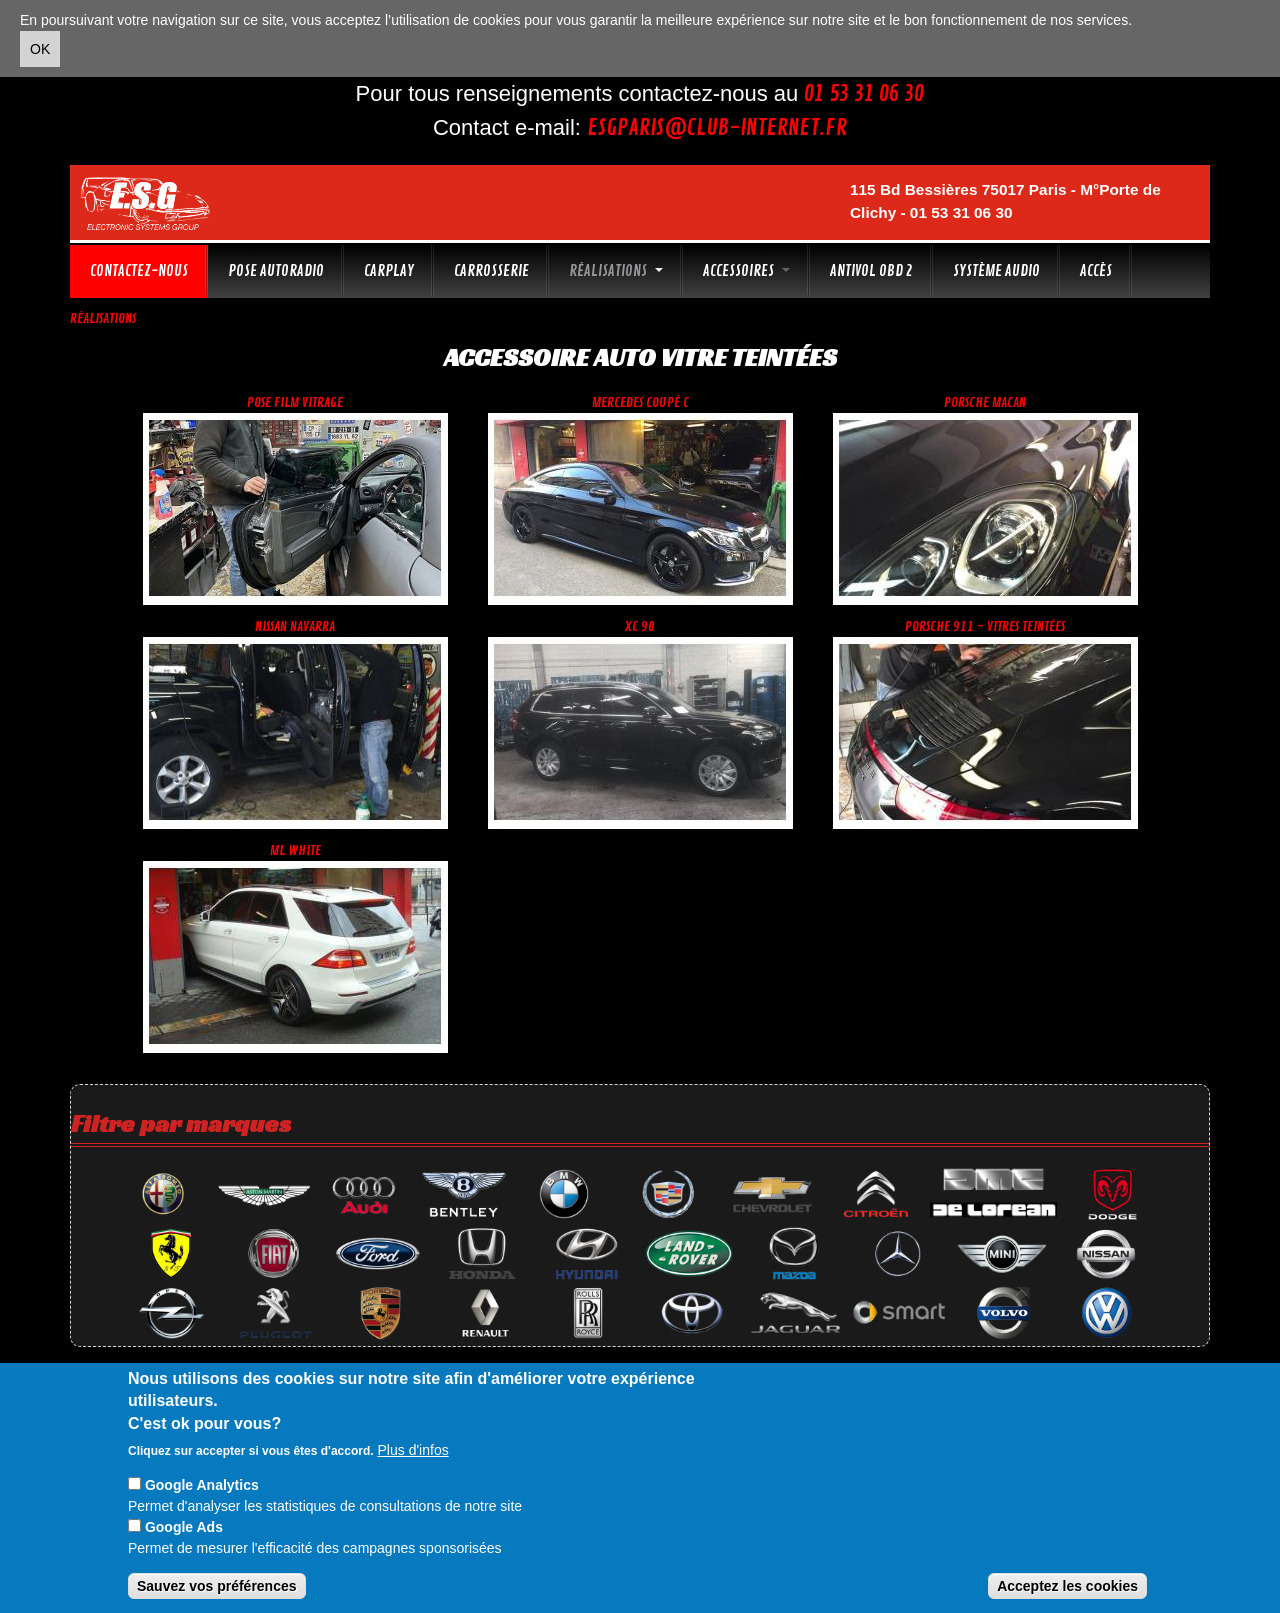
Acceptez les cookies (1067, 1586)
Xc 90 (640, 626)
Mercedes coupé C (640, 402)
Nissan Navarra (295, 626)
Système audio (996, 271)
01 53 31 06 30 (864, 94)
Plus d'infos (413, 1450)
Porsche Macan (985, 402)
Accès (1096, 271)
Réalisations (616, 271)
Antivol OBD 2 (871, 271)
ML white (295, 850)
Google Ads (184, 1527)
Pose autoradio (276, 271)
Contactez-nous (139, 271)
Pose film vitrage (295, 402)
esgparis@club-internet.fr (717, 128)
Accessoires (746, 271)
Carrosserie (491, 271)
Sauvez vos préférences (217, 1586)
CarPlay (389, 271)
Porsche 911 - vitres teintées (985, 626)
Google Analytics (202, 1485)
